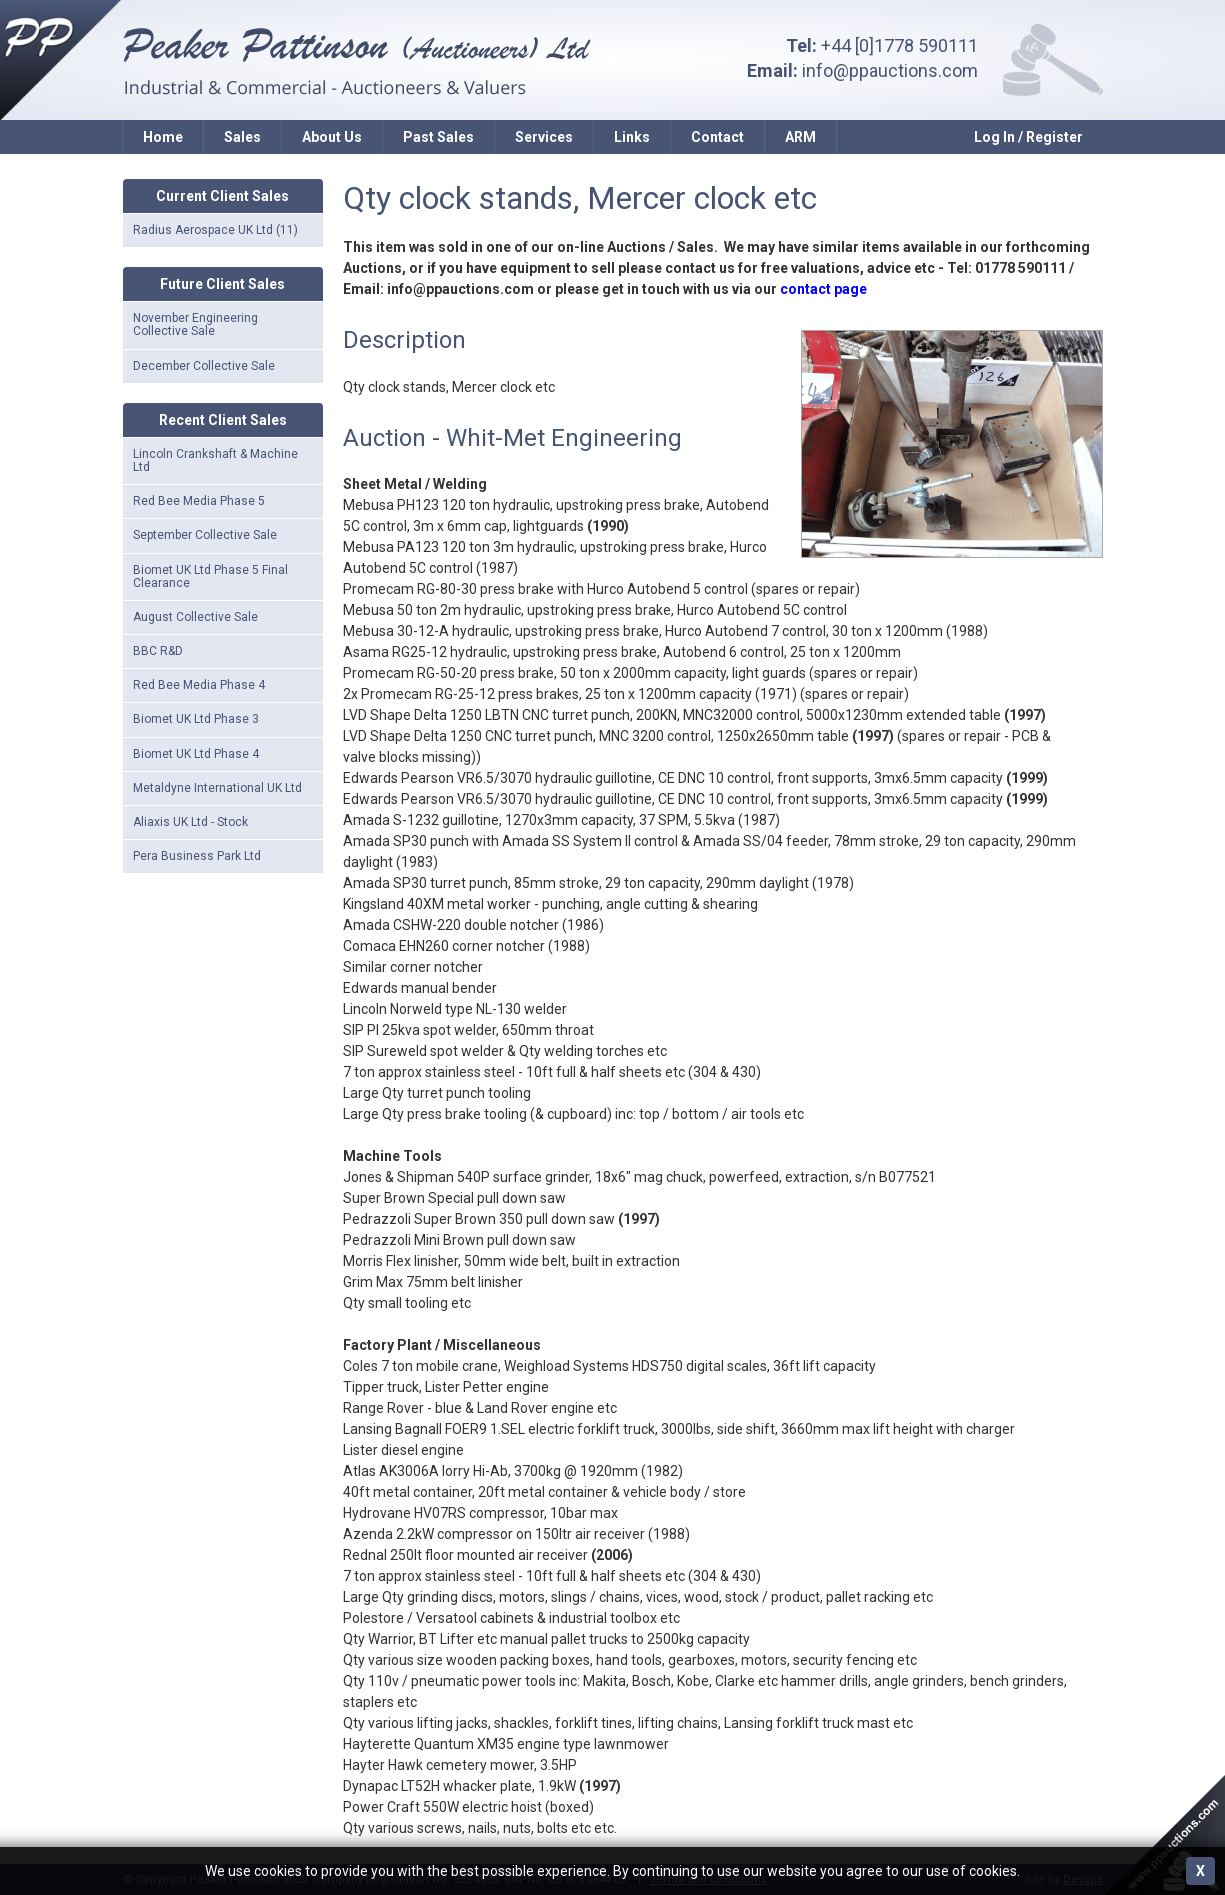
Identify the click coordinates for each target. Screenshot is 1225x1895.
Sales (242, 137)
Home (163, 137)
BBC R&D (158, 651)
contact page (823, 289)
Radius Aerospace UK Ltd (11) (215, 230)
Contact (717, 137)
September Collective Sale (205, 535)
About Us (332, 137)
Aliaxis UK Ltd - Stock (190, 822)
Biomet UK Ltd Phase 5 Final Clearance (210, 576)
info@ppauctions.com (890, 70)
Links (632, 137)
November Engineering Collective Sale (195, 324)
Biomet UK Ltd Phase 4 (196, 754)
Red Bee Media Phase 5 (199, 501)
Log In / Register (1028, 137)
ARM (800, 137)
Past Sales (438, 137)
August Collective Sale (195, 617)
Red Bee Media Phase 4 (199, 685)
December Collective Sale (204, 366)
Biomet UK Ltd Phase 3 (196, 719)
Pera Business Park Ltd (197, 856)
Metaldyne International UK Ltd (217, 788)
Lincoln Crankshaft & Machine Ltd (215, 460)
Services (544, 137)
